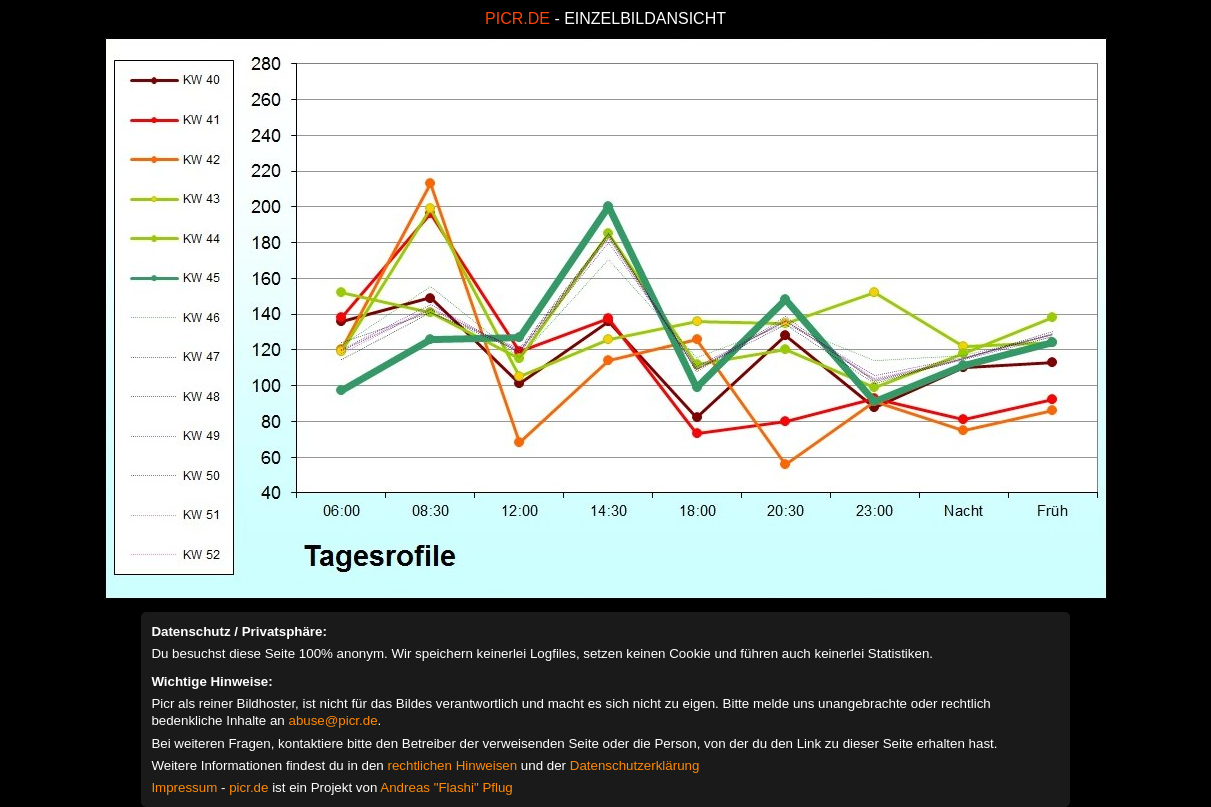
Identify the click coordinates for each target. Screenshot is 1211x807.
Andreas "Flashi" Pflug (446, 787)
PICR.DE (517, 18)
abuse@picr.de (332, 720)
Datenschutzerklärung (635, 765)
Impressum (184, 787)
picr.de (248, 787)
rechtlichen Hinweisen (452, 765)
